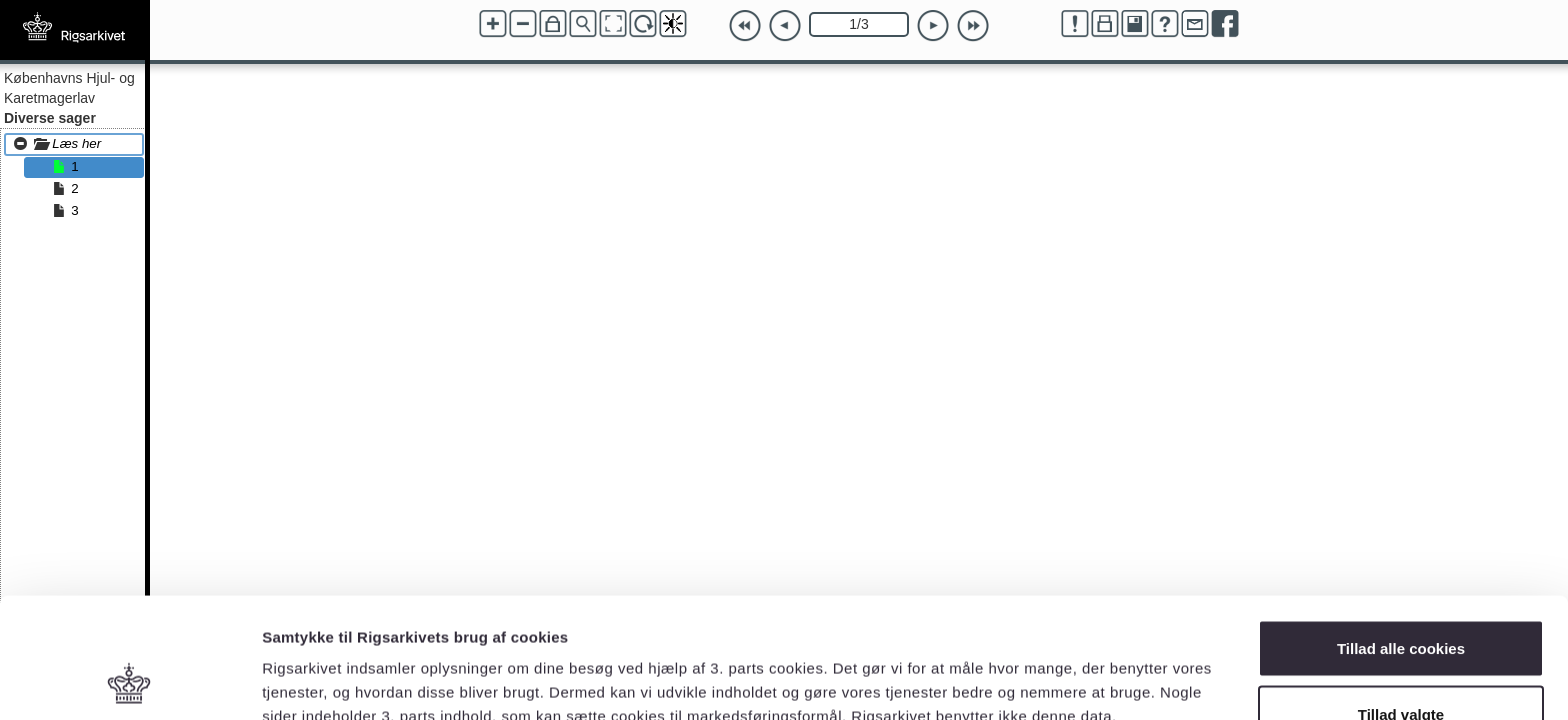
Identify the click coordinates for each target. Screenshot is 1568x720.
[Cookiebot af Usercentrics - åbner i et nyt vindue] (129, 681)
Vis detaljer (1039, 668)
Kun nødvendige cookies (1401, 666)
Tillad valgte (1401, 601)
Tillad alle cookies (1401, 535)
